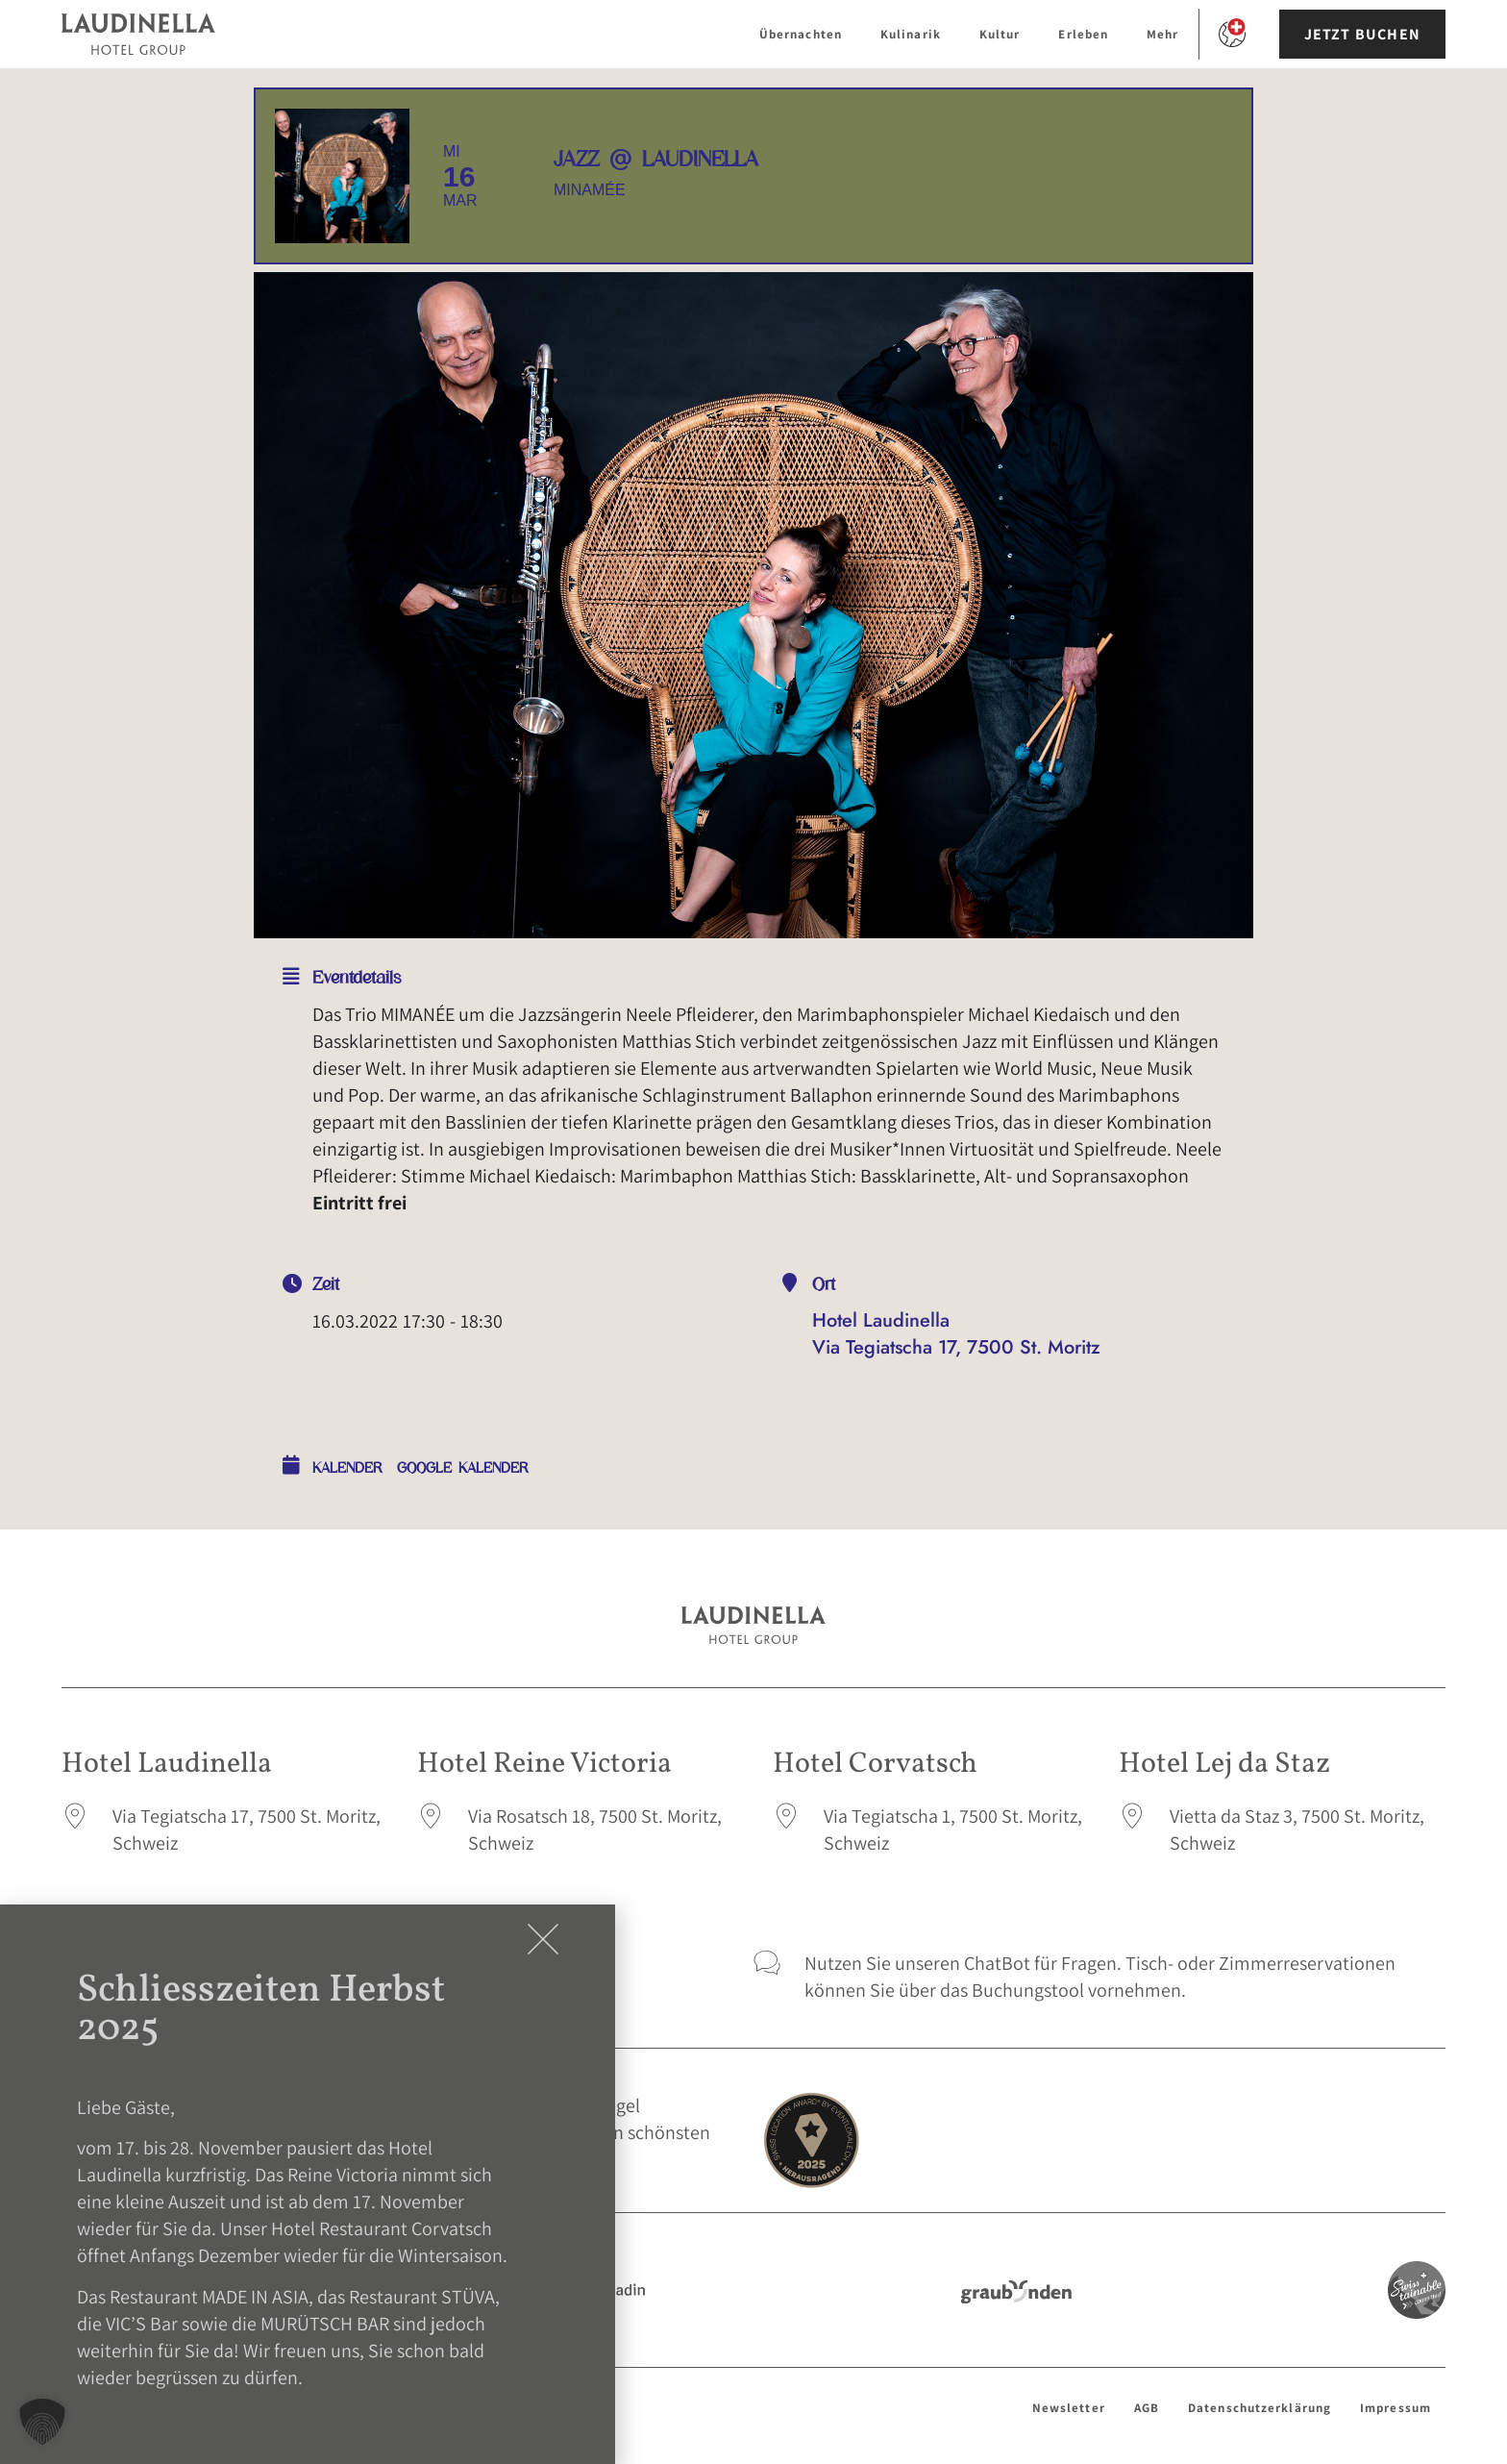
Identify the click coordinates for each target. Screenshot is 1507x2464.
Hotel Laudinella (167, 1764)
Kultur (1000, 34)
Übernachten (800, 34)
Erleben (1083, 34)
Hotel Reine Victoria (544, 1764)
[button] (42, 2421)
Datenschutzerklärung (1259, 2408)
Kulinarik (910, 34)
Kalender (347, 1468)
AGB (1146, 2408)
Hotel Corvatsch (875, 1764)
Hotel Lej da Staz (1224, 1764)
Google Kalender (463, 1468)
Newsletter (1068, 2408)
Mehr (1162, 34)
